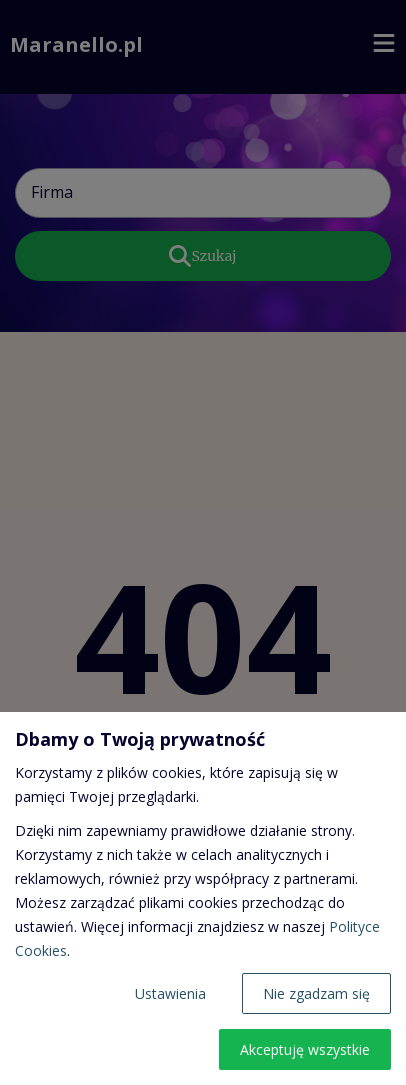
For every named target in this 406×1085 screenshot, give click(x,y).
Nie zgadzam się (316, 993)
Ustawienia (170, 993)
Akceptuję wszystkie (305, 1049)
